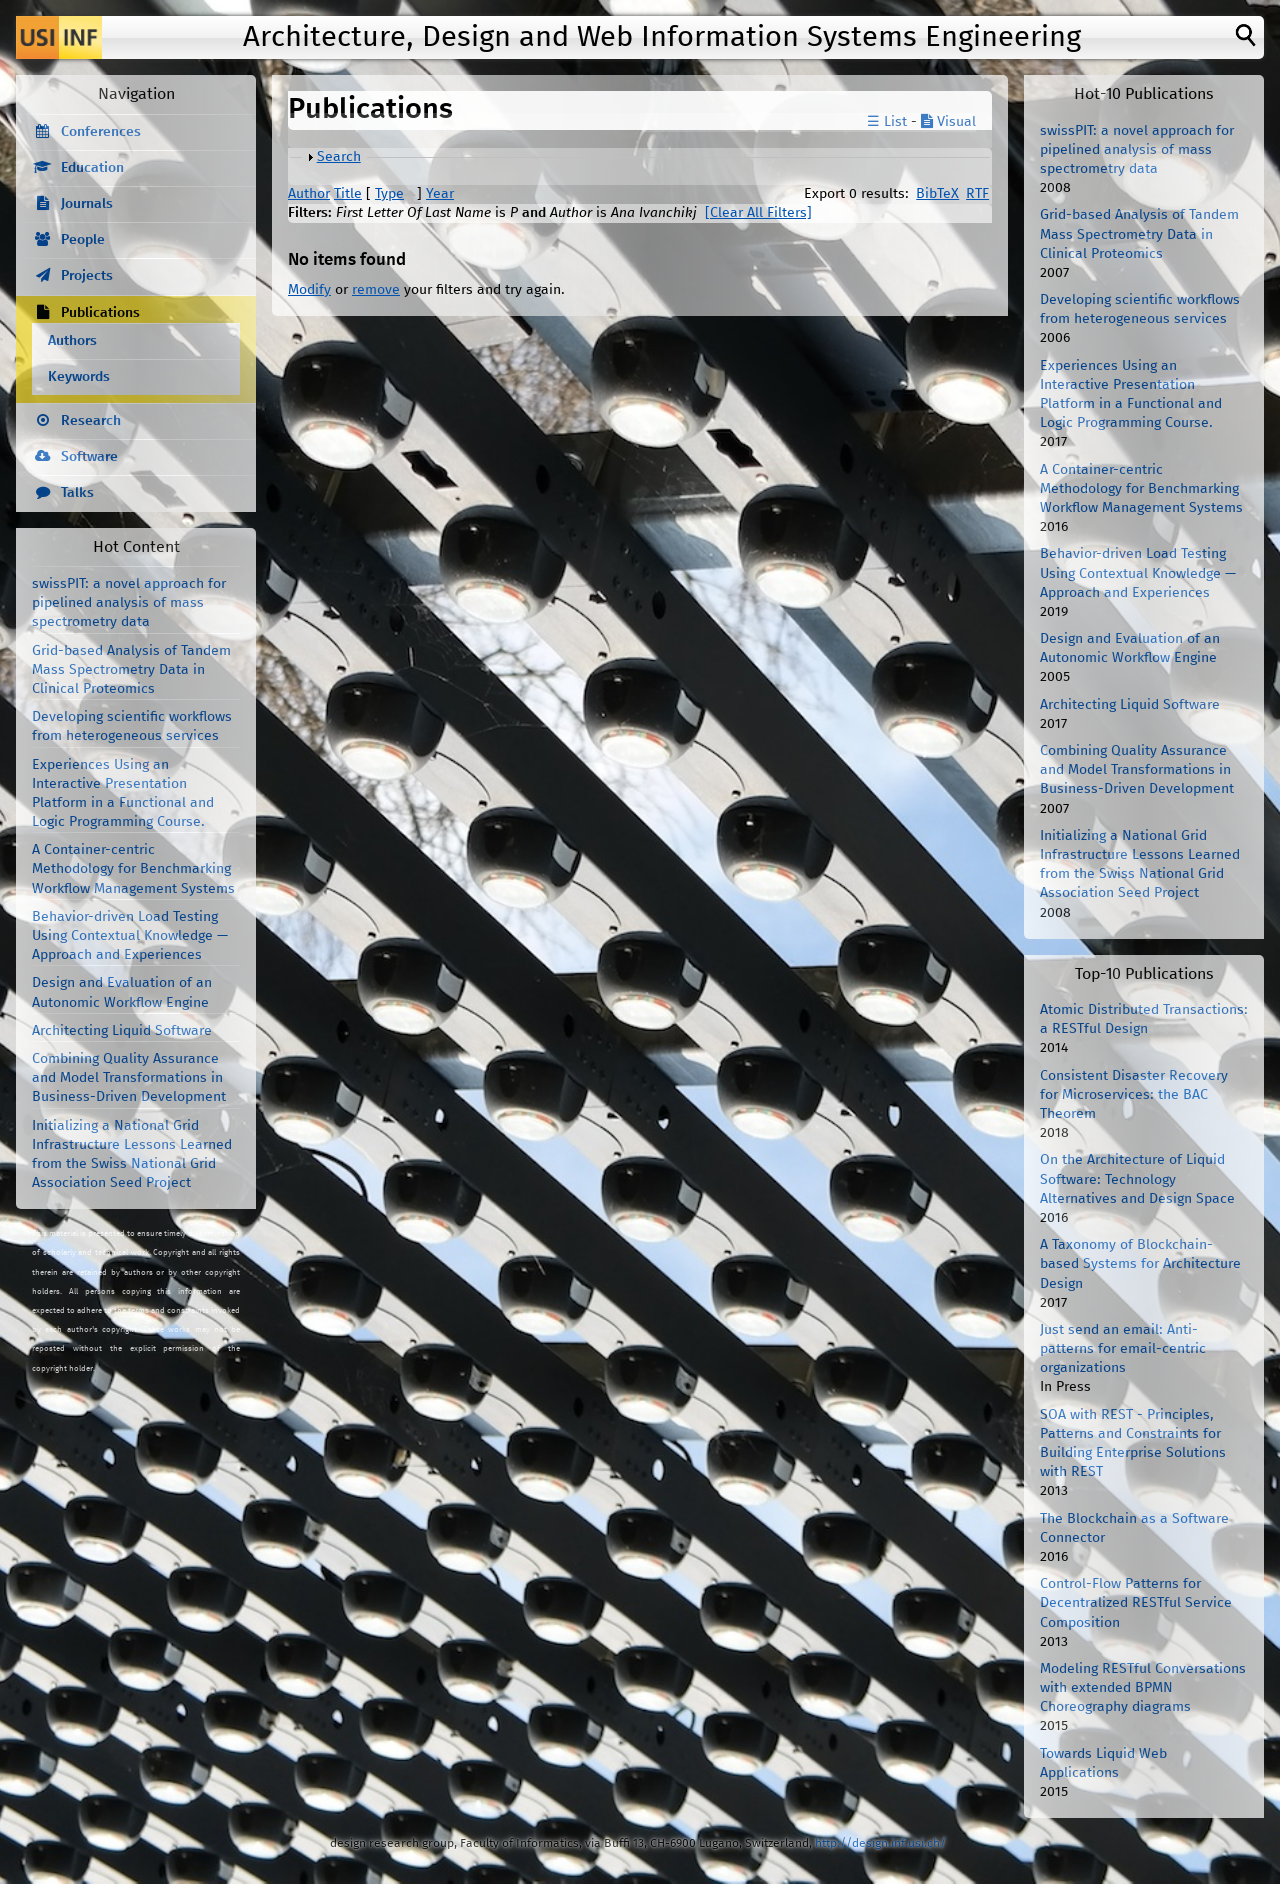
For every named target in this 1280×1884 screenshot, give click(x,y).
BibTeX (937, 194)
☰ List (887, 122)
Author (309, 194)
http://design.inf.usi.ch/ (880, 1843)
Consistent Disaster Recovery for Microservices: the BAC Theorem (1134, 1095)
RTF (977, 194)
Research (91, 421)
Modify (309, 290)
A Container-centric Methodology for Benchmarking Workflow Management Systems (133, 869)
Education (92, 168)
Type (389, 194)
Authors (72, 341)
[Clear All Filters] (758, 213)
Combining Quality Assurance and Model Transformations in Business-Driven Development (129, 1078)
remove (376, 290)
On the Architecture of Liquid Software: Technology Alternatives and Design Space (1137, 1179)
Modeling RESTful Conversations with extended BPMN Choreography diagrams (1143, 1688)
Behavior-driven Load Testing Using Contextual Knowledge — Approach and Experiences (130, 936)
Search (339, 157)
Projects (87, 276)
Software (89, 457)
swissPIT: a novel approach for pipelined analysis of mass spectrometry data (129, 603)
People (83, 240)
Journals (87, 204)
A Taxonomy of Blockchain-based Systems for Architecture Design (1140, 1264)
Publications (100, 313)
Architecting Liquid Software (122, 1031)
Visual (948, 122)
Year (440, 194)
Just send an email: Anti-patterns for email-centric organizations (1123, 1349)
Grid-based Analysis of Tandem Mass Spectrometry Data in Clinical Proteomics (131, 670)
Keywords (79, 377)
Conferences (101, 132)
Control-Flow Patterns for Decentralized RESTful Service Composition (1136, 1603)
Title (348, 194)
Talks (77, 493)
